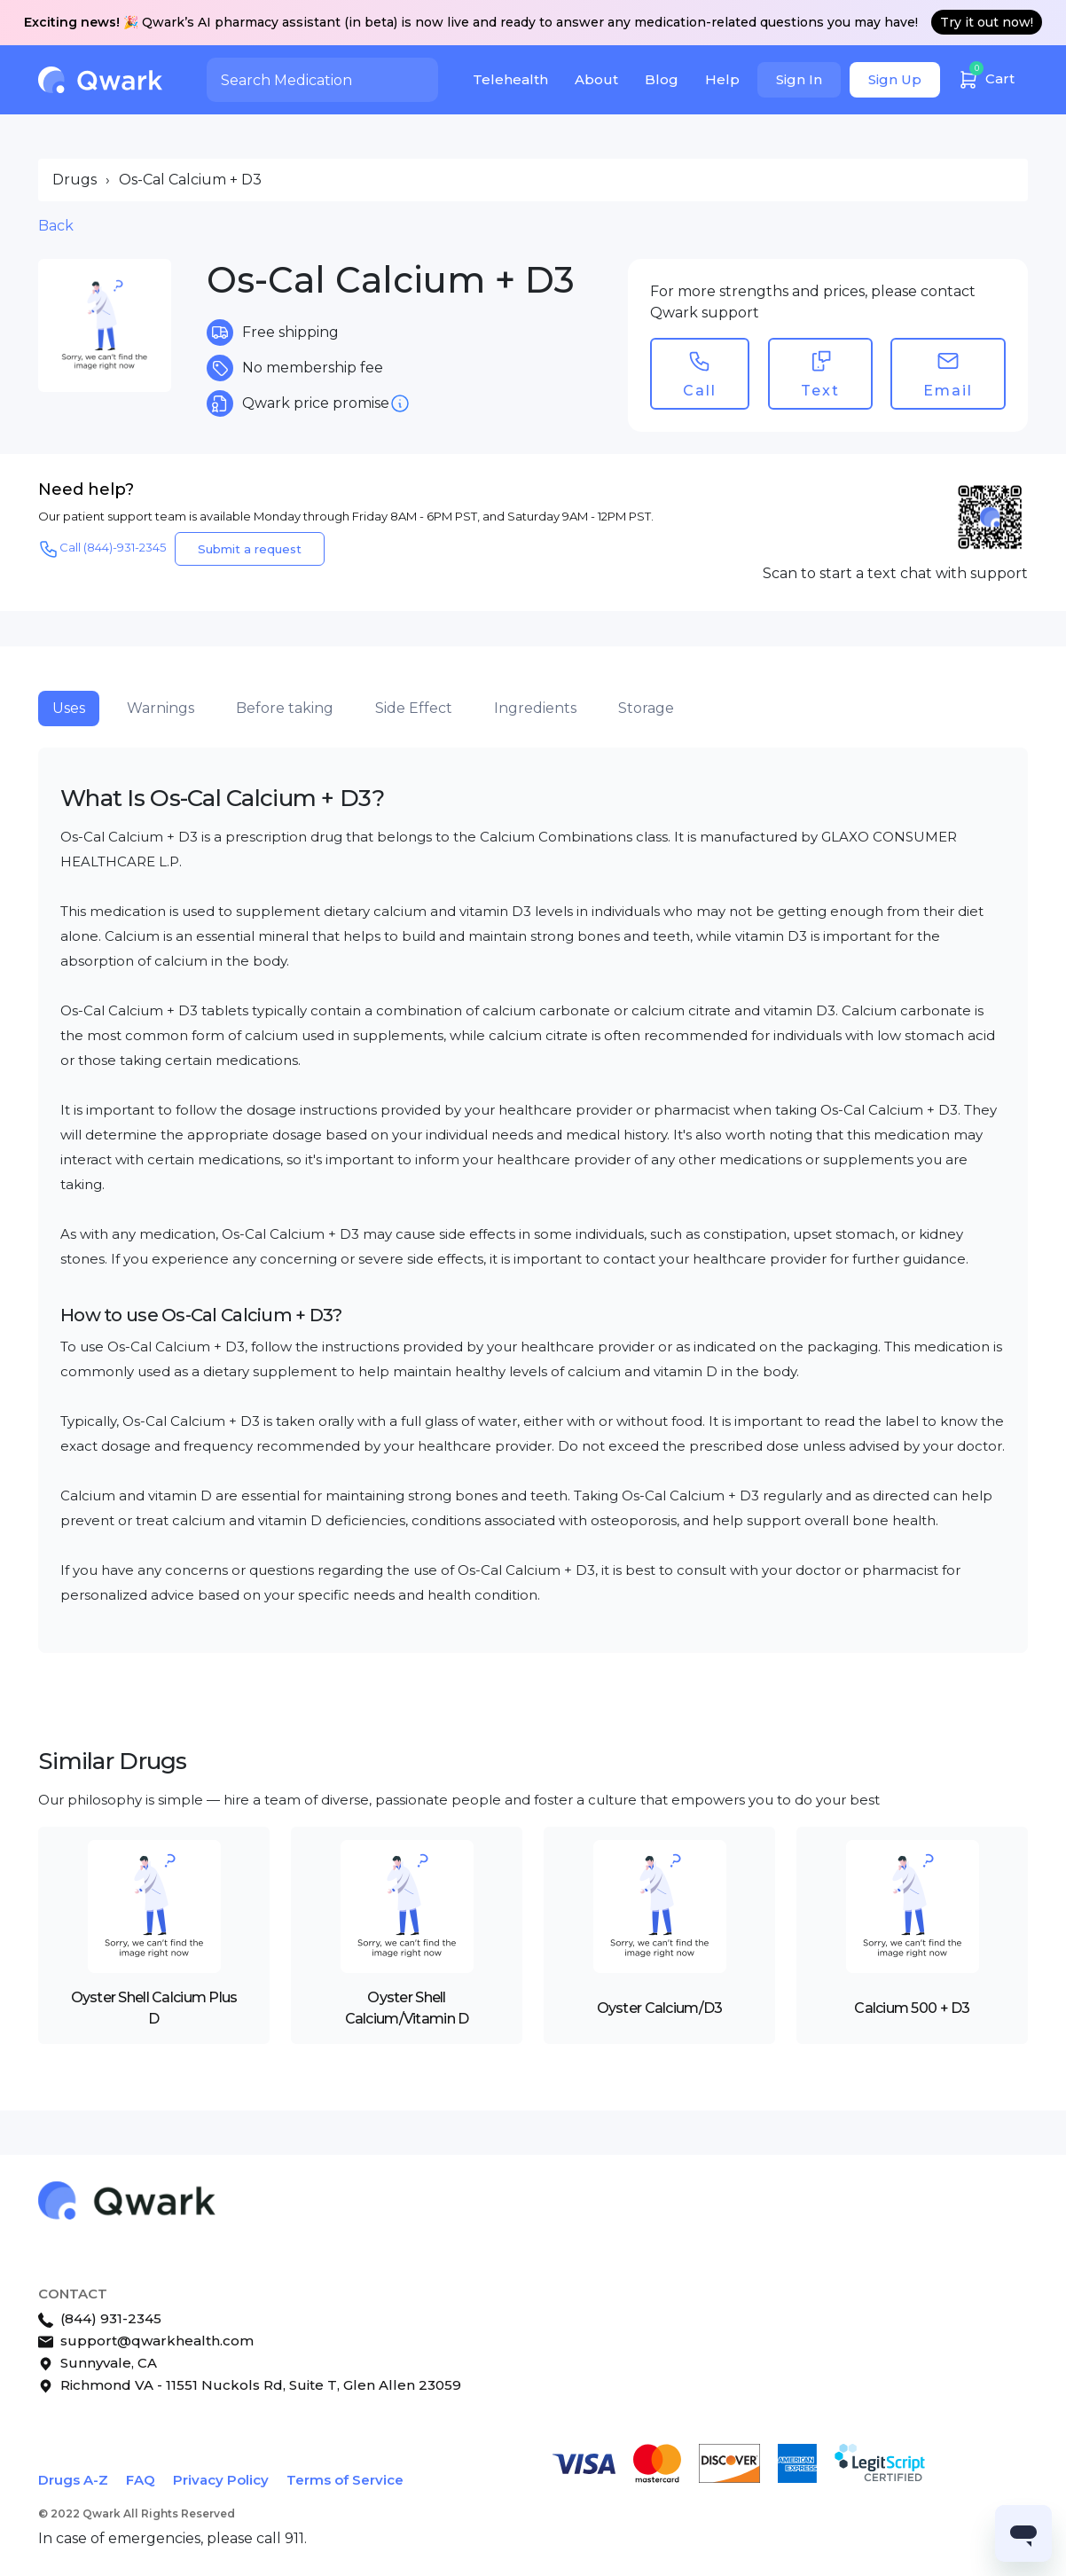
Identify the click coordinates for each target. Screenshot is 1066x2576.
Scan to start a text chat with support (895, 573)
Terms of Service (345, 2479)
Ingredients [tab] (535, 708)
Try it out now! (986, 22)
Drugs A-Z (73, 2479)
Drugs (74, 179)
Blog (661, 79)
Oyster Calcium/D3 (660, 2008)
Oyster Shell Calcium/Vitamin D (407, 2008)
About (596, 79)
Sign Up (894, 79)
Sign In (799, 79)
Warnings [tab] (160, 708)
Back (56, 225)
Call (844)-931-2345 (102, 549)
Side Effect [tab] (413, 708)
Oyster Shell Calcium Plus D (154, 2008)
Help (722, 79)
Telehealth (510, 79)
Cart (986, 76)
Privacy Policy (221, 2479)
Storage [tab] (646, 708)
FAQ (140, 2479)
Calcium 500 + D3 (911, 2008)
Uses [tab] (68, 708)
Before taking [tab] (284, 708)
